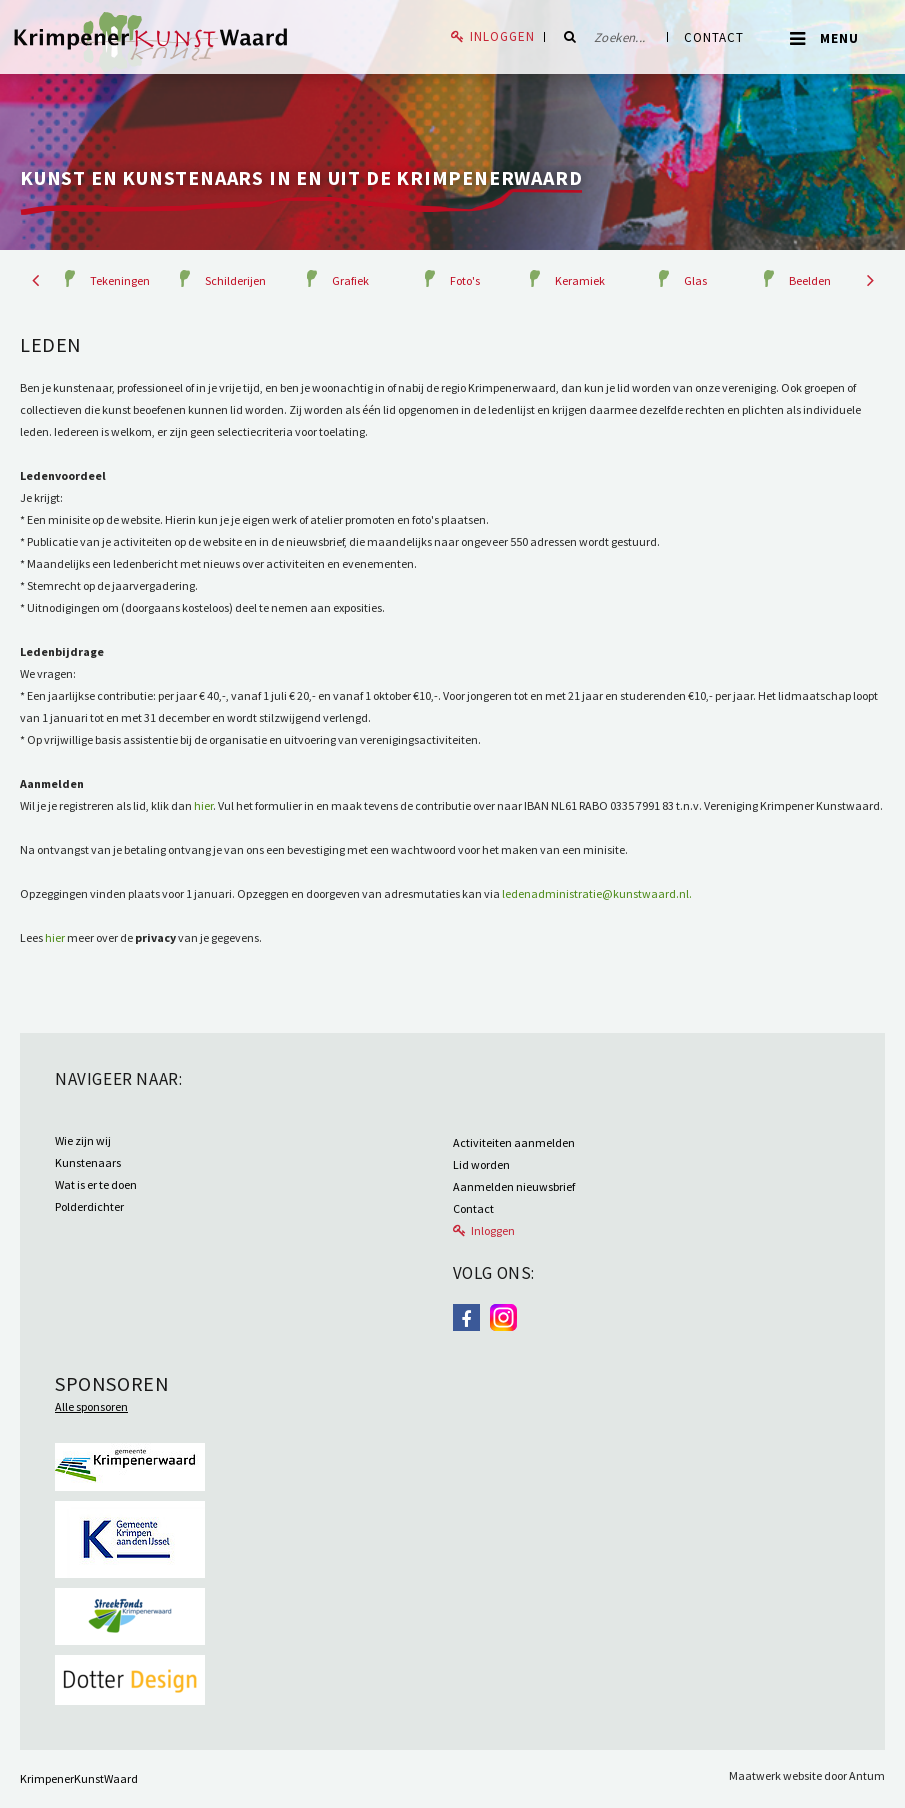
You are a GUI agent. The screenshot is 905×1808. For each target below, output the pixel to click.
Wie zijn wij (83, 1140)
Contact (714, 37)
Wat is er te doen (96, 1184)
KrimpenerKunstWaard (79, 1778)
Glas (695, 280)
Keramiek (580, 280)
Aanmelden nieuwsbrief (514, 1186)
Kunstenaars (88, 1162)
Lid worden (481, 1164)
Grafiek (350, 280)
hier (203, 805)
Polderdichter (89, 1206)
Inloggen (502, 36)
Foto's (465, 280)
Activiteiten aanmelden (514, 1142)
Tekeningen (120, 280)
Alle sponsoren (91, 1406)
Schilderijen (235, 280)
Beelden (810, 280)
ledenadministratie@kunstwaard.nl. (597, 893)
